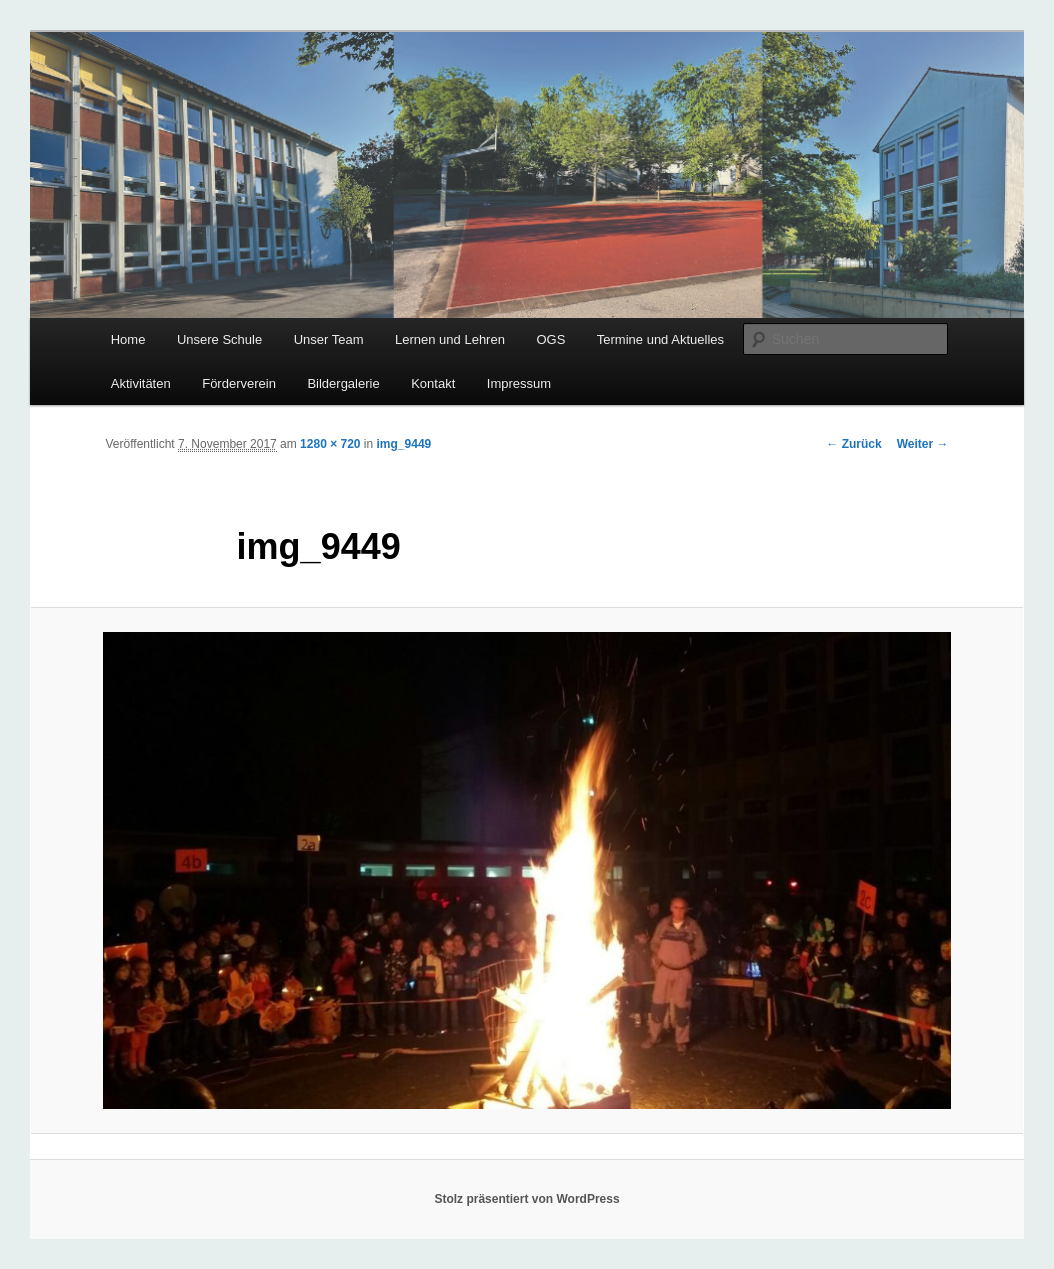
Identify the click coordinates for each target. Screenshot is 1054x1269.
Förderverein (239, 383)
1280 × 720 (330, 444)
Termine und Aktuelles (660, 339)
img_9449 (404, 444)
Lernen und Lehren (450, 339)
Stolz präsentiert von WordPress (526, 1199)
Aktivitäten (141, 383)
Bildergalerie (343, 383)
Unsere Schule (219, 339)
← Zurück (853, 444)
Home (128, 339)
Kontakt (433, 383)
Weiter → (923, 444)
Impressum (519, 383)
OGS (550, 339)
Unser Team (329, 339)
